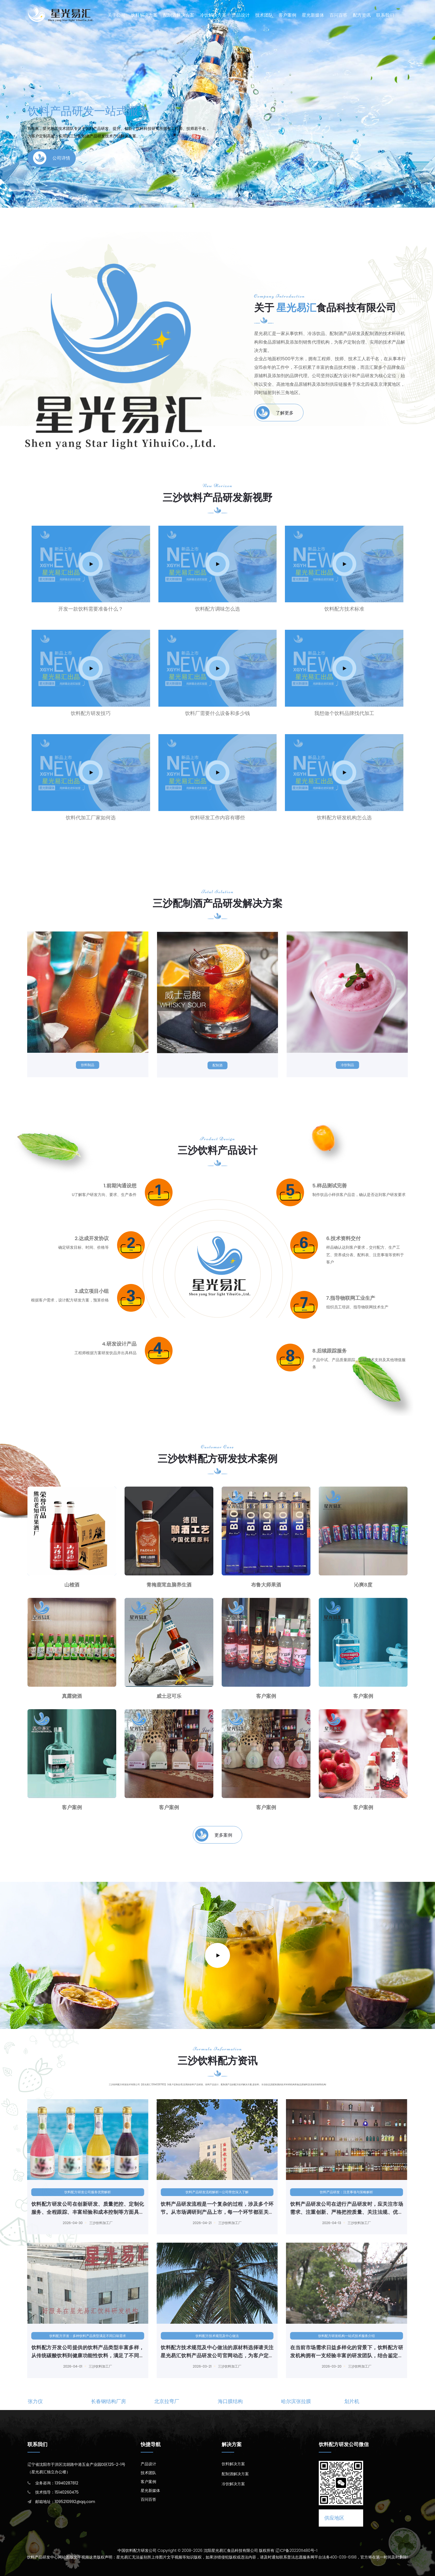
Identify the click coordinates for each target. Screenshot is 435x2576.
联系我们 (385, 15)
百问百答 (338, 15)
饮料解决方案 (144, 15)
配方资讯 (362, 15)
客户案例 (287, 15)
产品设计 (241, 15)
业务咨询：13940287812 (56, 2483)
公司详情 (51, 155)
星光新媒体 (313, 15)
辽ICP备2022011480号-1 (296, 2550)
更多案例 (213, 1835)
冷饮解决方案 (213, 15)
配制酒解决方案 (178, 15)
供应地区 (334, 2517)
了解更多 (275, 412)
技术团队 (264, 15)
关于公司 (116, 15)
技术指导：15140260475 (57, 2492)
